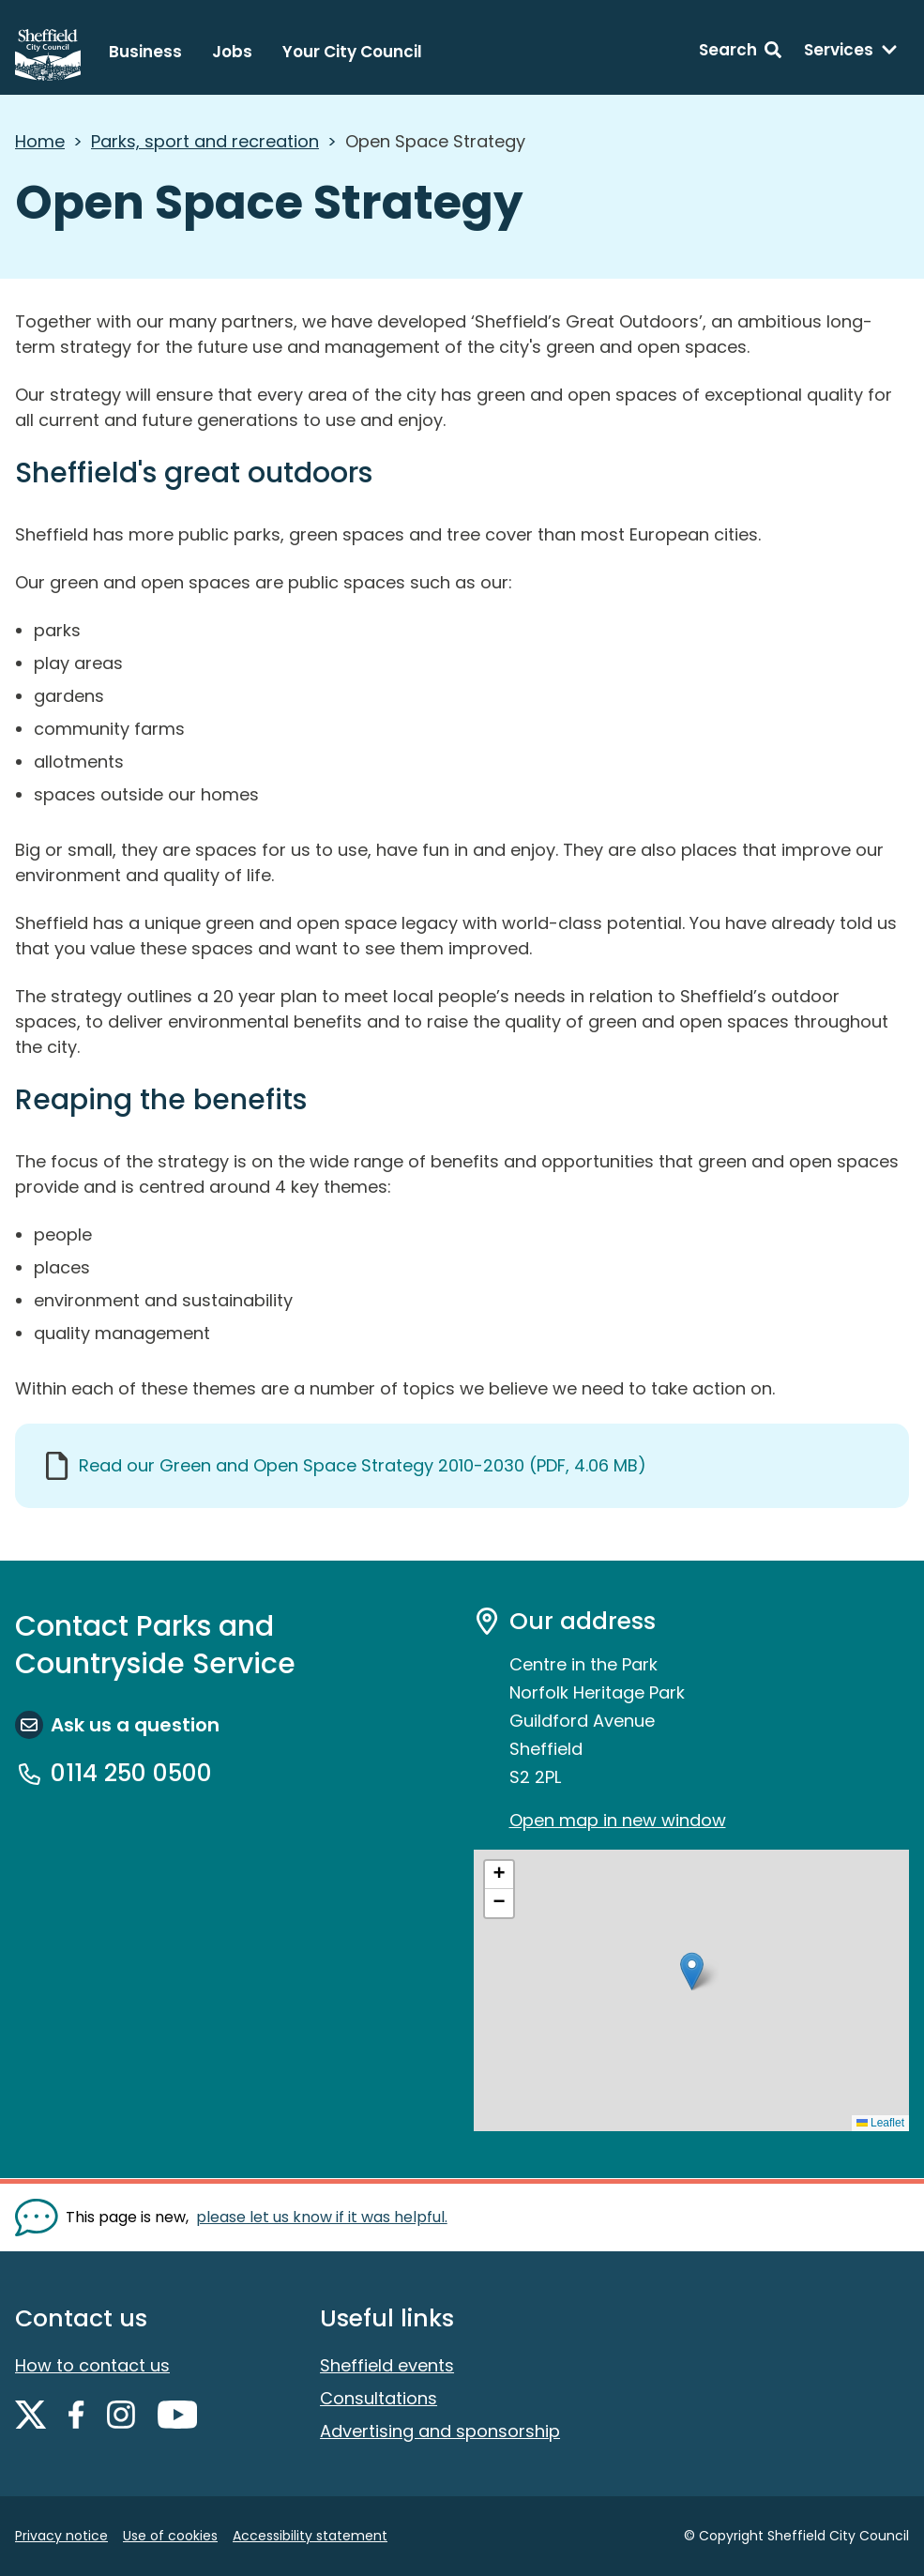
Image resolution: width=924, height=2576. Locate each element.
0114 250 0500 (131, 1774)
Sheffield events (387, 2365)
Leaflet (880, 2122)
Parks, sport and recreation (205, 141)
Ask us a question (135, 1725)
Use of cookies (170, 2535)
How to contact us (92, 2365)
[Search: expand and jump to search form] (740, 52)
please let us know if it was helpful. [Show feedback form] (321, 2217)
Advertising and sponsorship (440, 2431)
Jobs (232, 51)
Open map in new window (617, 1820)
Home (40, 141)
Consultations (378, 2398)
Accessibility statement (310, 2535)
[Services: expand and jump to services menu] (851, 52)
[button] (692, 1971)
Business (145, 51)
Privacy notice (61, 2535)
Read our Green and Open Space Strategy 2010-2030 (362, 1465)
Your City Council (352, 51)
